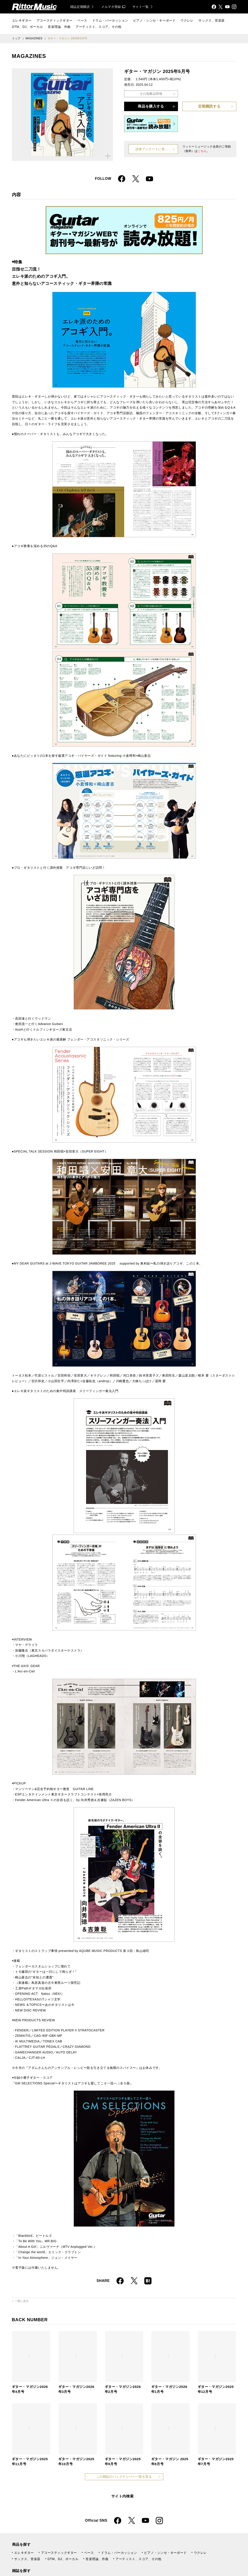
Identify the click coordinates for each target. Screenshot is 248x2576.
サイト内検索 (122, 2496)
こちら (202, 151)
